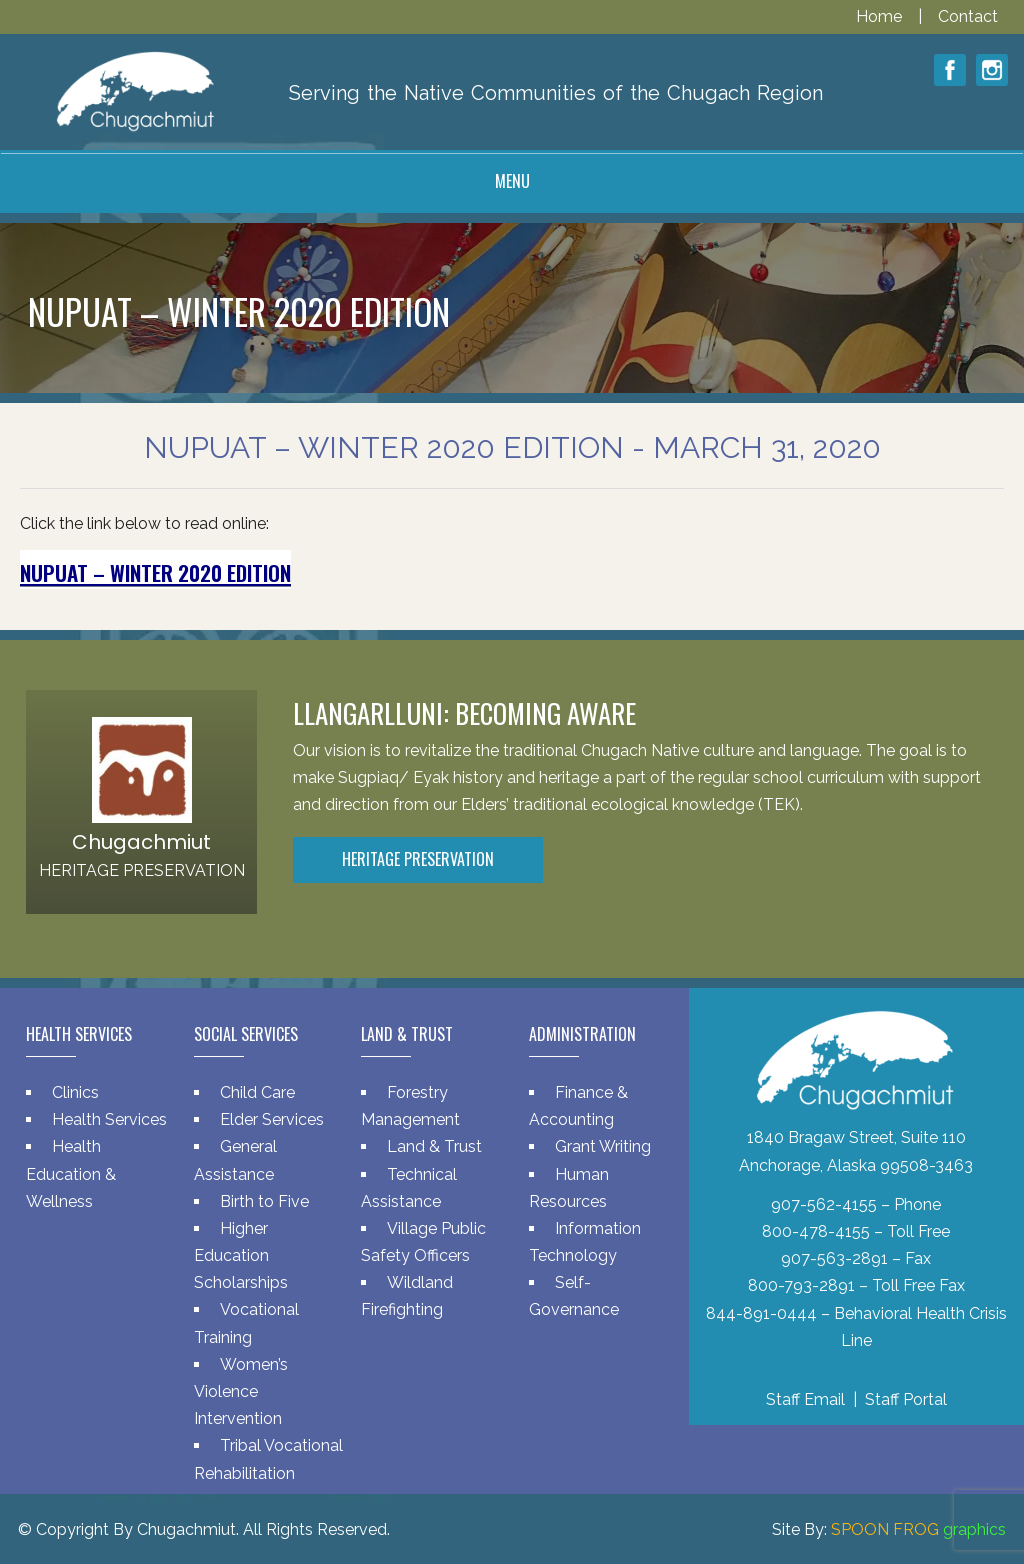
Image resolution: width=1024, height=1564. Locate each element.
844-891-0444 (761, 1313)
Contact (968, 16)
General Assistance (235, 1160)
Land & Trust (434, 1146)
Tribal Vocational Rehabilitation (268, 1459)
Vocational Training (246, 1323)
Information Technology (585, 1242)
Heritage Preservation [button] (418, 859)
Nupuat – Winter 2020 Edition (155, 572)
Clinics (75, 1092)
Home (881, 16)
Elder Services (272, 1119)
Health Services (109, 1119)
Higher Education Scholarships (241, 1255)
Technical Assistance (409, 1188)
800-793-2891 (801, 1285)
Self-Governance (574, 1296)
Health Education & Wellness (71, 1173)
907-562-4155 (824, 1204)
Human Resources (569, 1188)
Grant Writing (603, 1146)
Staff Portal (906, 1399)
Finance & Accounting (578, 1106)
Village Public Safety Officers (423, 1242)
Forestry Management (410, 1106)
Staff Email (805, 1399)
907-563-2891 (834, 1258)
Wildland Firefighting (407, 1296)
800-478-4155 (816, 1231)
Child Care (257, 1092)
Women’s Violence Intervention (241, 1391)
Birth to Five (264, 1201)
